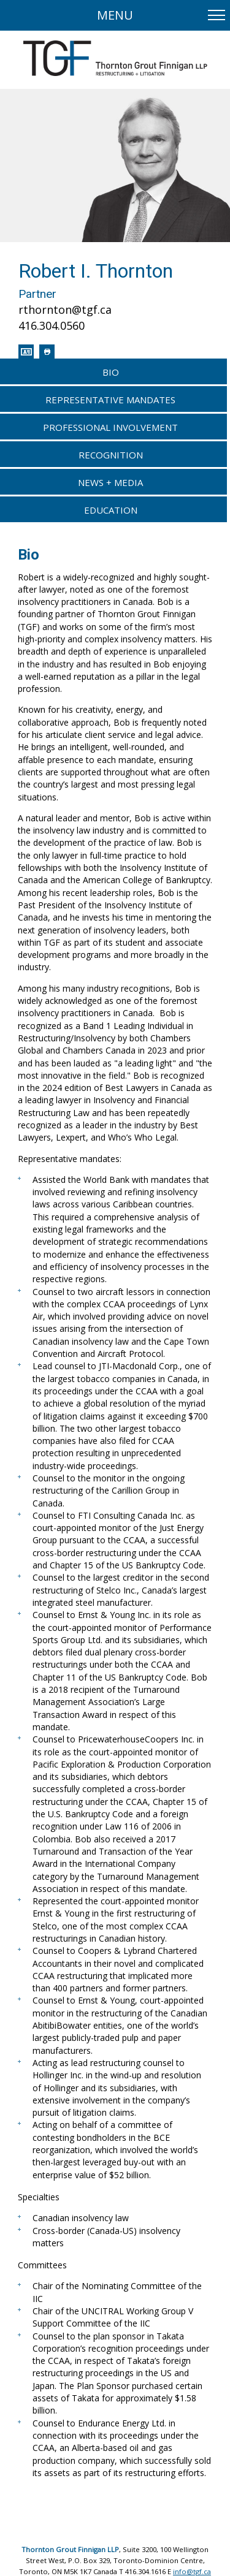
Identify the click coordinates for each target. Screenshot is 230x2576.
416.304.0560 (51, 325)
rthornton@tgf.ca (65, 309)
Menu (115, 15)
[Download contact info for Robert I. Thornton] (26, 352)
